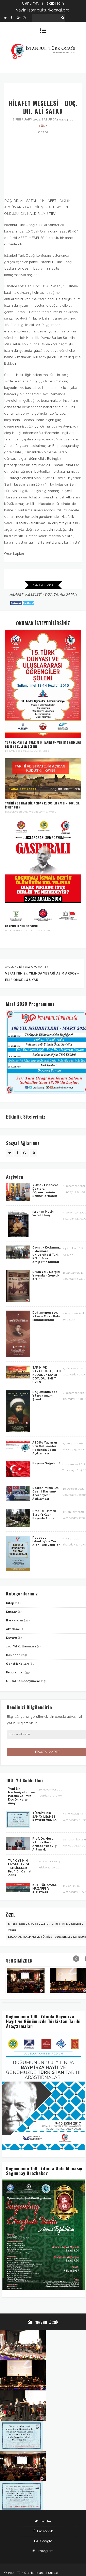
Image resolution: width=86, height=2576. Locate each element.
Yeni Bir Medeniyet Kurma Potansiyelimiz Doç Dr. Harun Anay (22, 1796)
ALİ (62, 594)
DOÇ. (49, 594)
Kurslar (12, 1611)
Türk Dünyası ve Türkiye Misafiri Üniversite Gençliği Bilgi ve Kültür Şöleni (43, 744)
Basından (13, 1655)
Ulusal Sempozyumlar (23, 1681)
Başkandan (15, 1620)
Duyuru (12, 1637)
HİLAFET (16, 594)
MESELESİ (33, 594)
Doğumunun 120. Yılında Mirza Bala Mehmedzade (46, 1316)
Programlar (15, 1672)
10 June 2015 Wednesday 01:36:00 (27, 750)
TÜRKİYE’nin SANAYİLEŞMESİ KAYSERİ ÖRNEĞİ (44, 1816)
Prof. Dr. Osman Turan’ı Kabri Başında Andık (44, 1514)
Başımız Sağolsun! (46, 1463)
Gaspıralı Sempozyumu (21, 926)
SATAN (71, 594)
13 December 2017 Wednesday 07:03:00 (30, 811)
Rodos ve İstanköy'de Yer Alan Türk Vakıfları (46, 1541)
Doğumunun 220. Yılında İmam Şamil (45, 1395)
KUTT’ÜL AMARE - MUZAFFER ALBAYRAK (45, 1888)
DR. (56, 594)
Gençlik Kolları (18, 1663)
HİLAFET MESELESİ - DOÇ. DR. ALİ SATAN (43, 107)
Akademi (13, 1629)
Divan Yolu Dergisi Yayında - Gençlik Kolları (46, 1275)
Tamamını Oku (43, 585)
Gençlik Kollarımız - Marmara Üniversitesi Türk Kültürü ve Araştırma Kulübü (46, 1255)
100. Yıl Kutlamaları (21, 1646)
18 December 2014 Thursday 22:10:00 (29, 930)
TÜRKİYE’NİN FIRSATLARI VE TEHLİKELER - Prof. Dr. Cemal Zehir (20, 1868)
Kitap (10, 1603)
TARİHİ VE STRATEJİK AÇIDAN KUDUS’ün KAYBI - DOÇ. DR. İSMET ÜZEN (42, 805)
